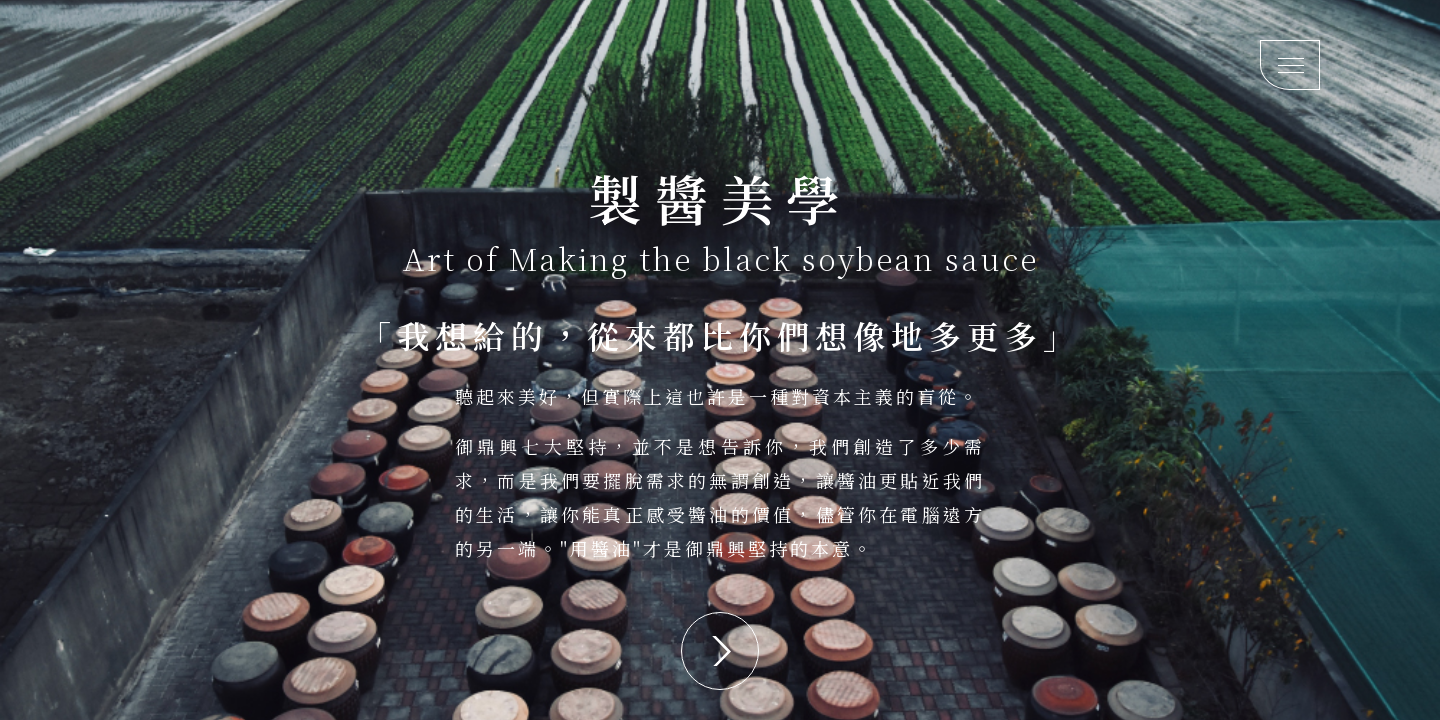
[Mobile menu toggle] (1290, 65)
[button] (720, 651)
